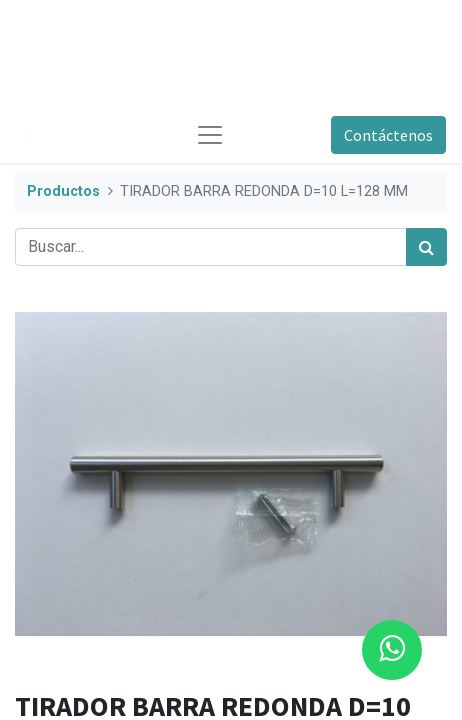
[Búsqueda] (426, 247)
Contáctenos (388, 135)
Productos (63, 191)
